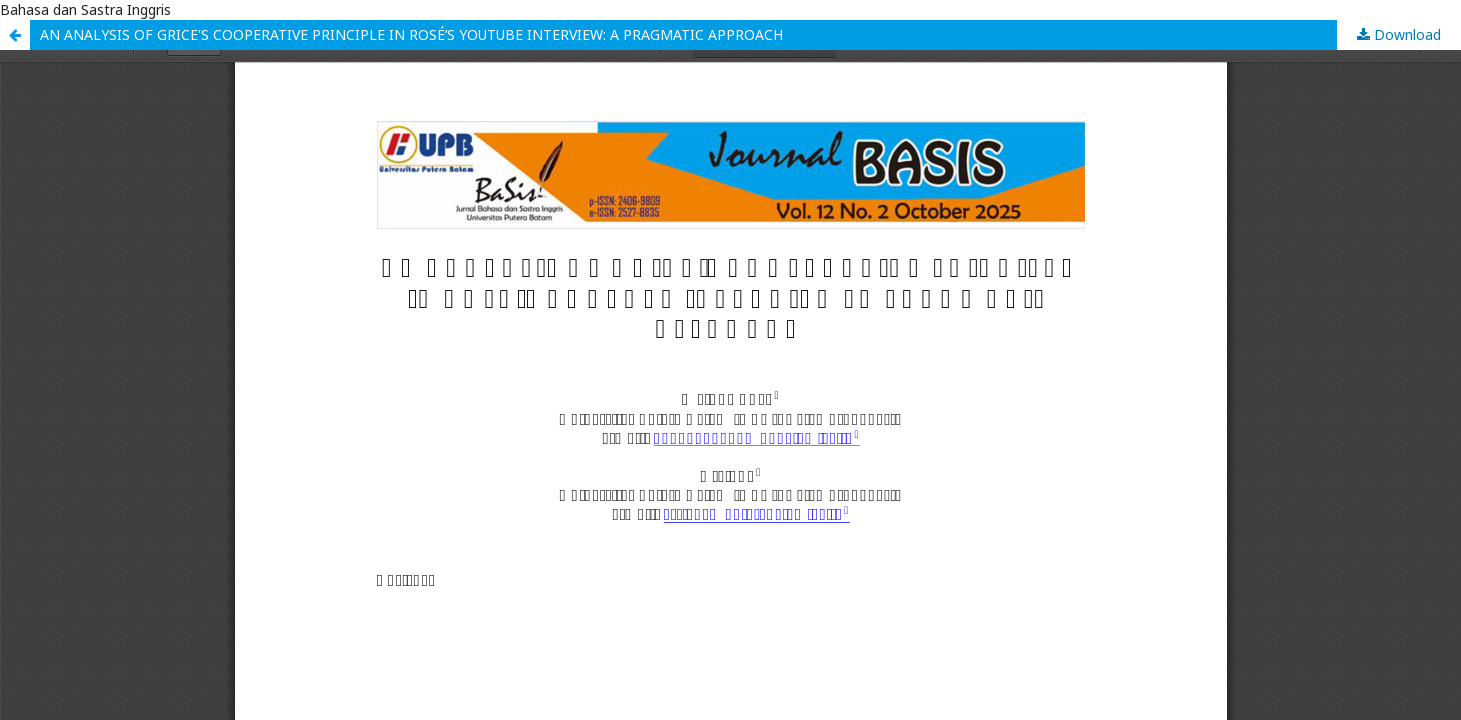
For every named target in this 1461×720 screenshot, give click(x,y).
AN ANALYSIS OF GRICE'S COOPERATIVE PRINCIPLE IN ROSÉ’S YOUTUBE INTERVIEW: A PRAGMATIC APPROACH (411, 34)
